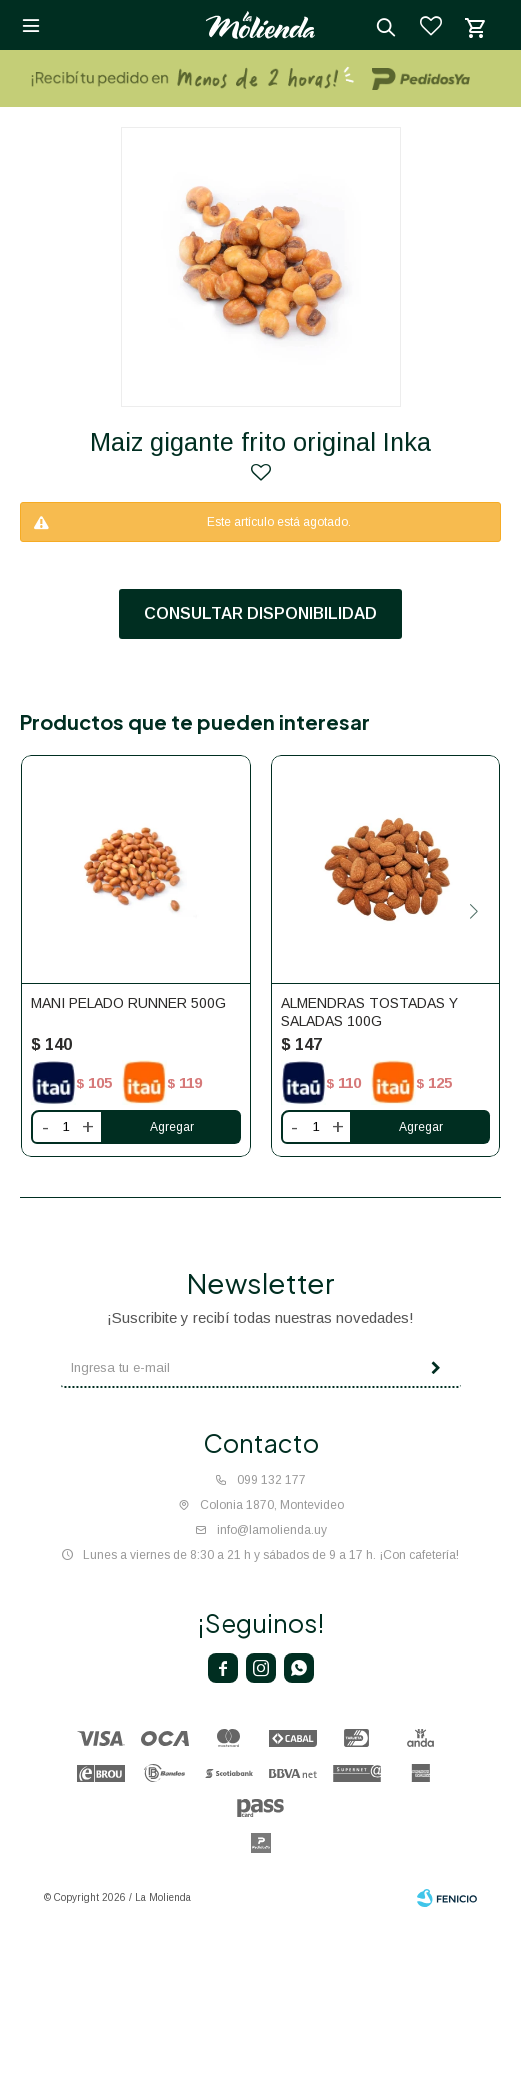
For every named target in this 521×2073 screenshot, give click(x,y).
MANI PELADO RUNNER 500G (128, 1003)
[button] (473, 911)
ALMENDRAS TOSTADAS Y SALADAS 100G (369, 1012)
